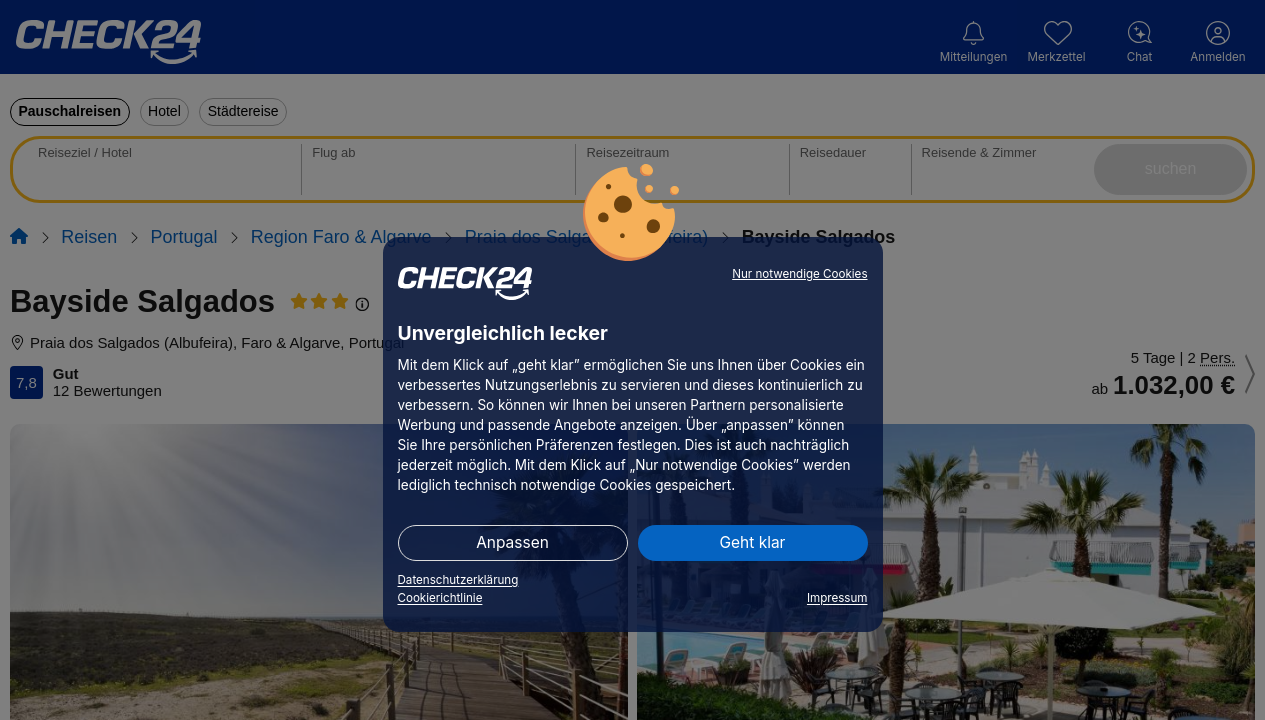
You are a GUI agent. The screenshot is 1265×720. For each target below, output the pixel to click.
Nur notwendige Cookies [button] (799, 274)
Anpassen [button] (512, 542)
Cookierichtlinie (440, 598)
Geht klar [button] (753, 542)
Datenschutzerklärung (458, 580)
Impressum (837, 598)
